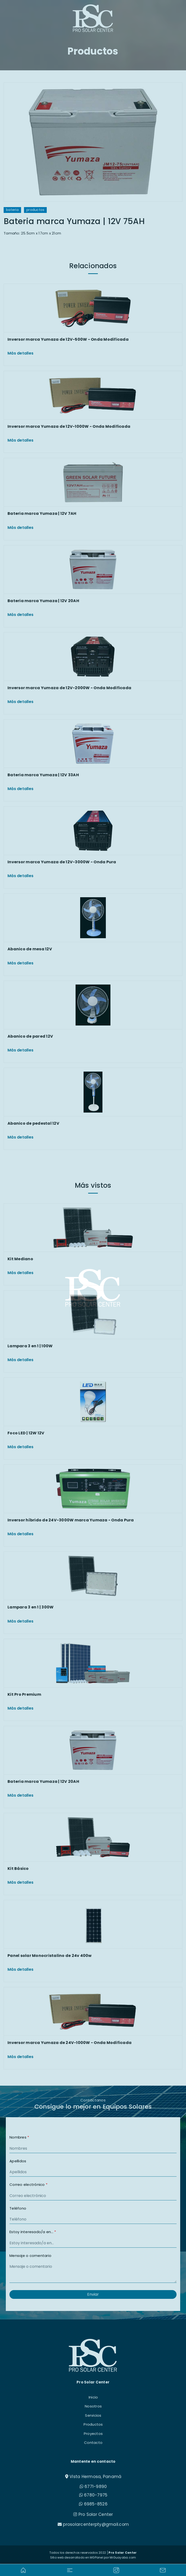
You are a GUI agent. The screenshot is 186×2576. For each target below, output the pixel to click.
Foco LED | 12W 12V (26, 1433)
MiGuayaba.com (123, 2557)
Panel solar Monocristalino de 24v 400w (50, 1955)
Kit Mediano (20, 1259)
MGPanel (96, 2557)
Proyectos (93, 2433)
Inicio (93, 2397)
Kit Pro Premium (24, 1694)
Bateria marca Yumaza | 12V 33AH (43, 775)
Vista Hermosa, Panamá (93, 2476)
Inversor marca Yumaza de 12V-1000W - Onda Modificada (69, 426)
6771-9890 (93, 2486)
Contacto (93, 2442)
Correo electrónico (28, 2184)
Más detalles (20, 353)
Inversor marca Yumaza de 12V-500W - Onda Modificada (68, 339)
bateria (12, 209)
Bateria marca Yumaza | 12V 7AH (42, 513)
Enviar (93, 2294)
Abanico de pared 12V (30, 1036)
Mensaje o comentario (30, 2255)
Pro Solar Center (93, 2514)
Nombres (19, 2137)
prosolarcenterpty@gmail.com (93, 2524)
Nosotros (93, 2406)
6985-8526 (93, 2504)
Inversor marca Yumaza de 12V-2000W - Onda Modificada (69, 688)
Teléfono (17, 2208)
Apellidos (17, 2161)
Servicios (93, 2415)
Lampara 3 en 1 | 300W (31, 1607)
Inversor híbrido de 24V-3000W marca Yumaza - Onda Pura (71, 1520)
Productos (93, 2424)
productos (35, 209)
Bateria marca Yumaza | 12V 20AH (43, 601)
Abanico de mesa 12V (30, 949)
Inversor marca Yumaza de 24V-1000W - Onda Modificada (70, 2042)
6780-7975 (93, 2495)
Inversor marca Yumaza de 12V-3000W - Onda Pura (62, 862)
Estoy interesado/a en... (32, 2231)
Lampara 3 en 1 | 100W (30, 1346)
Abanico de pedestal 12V (33, 1123)
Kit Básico (18, 1868)
